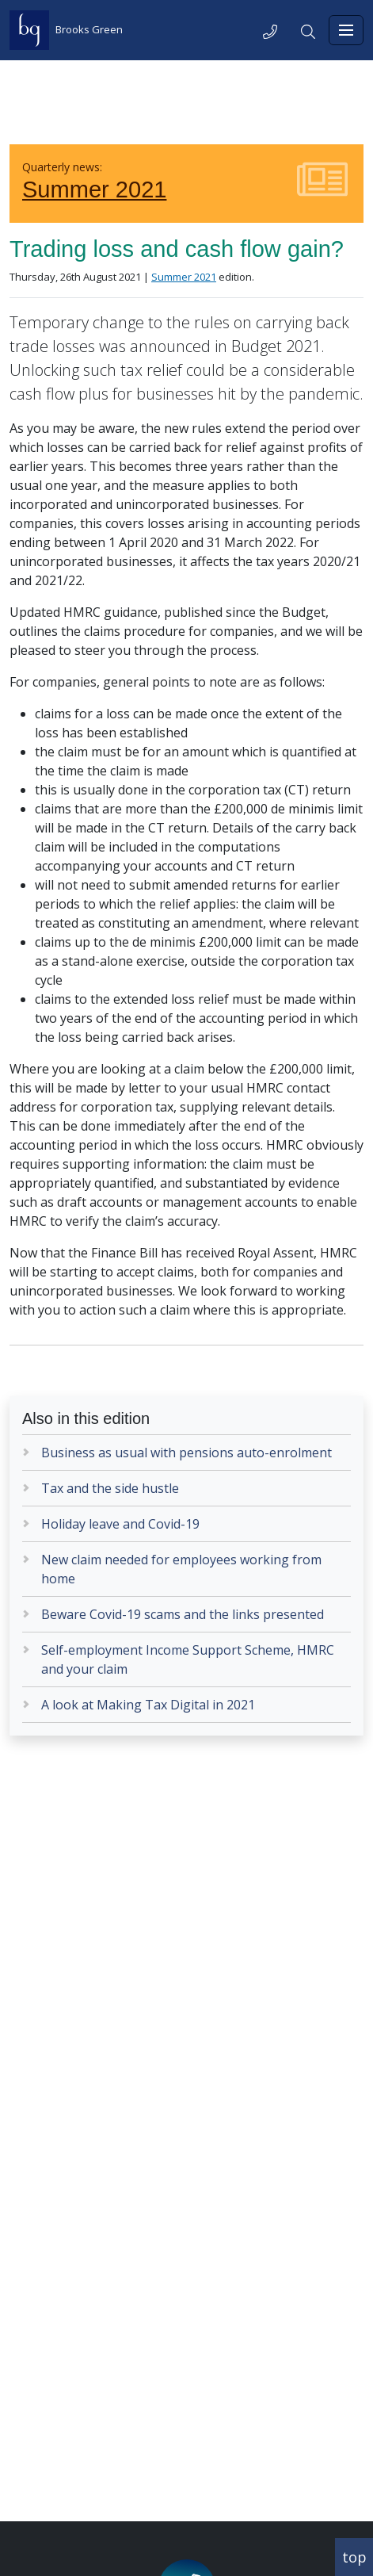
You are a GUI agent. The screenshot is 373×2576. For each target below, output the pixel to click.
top (354, 2556)
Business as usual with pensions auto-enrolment (186, 1452)
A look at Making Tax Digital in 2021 (148, 1704)
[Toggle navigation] (346, 30)
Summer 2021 (94, 189)
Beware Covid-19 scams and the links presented (182, 1614)
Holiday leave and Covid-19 (120, 1524)
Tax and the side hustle (110, 1488)
